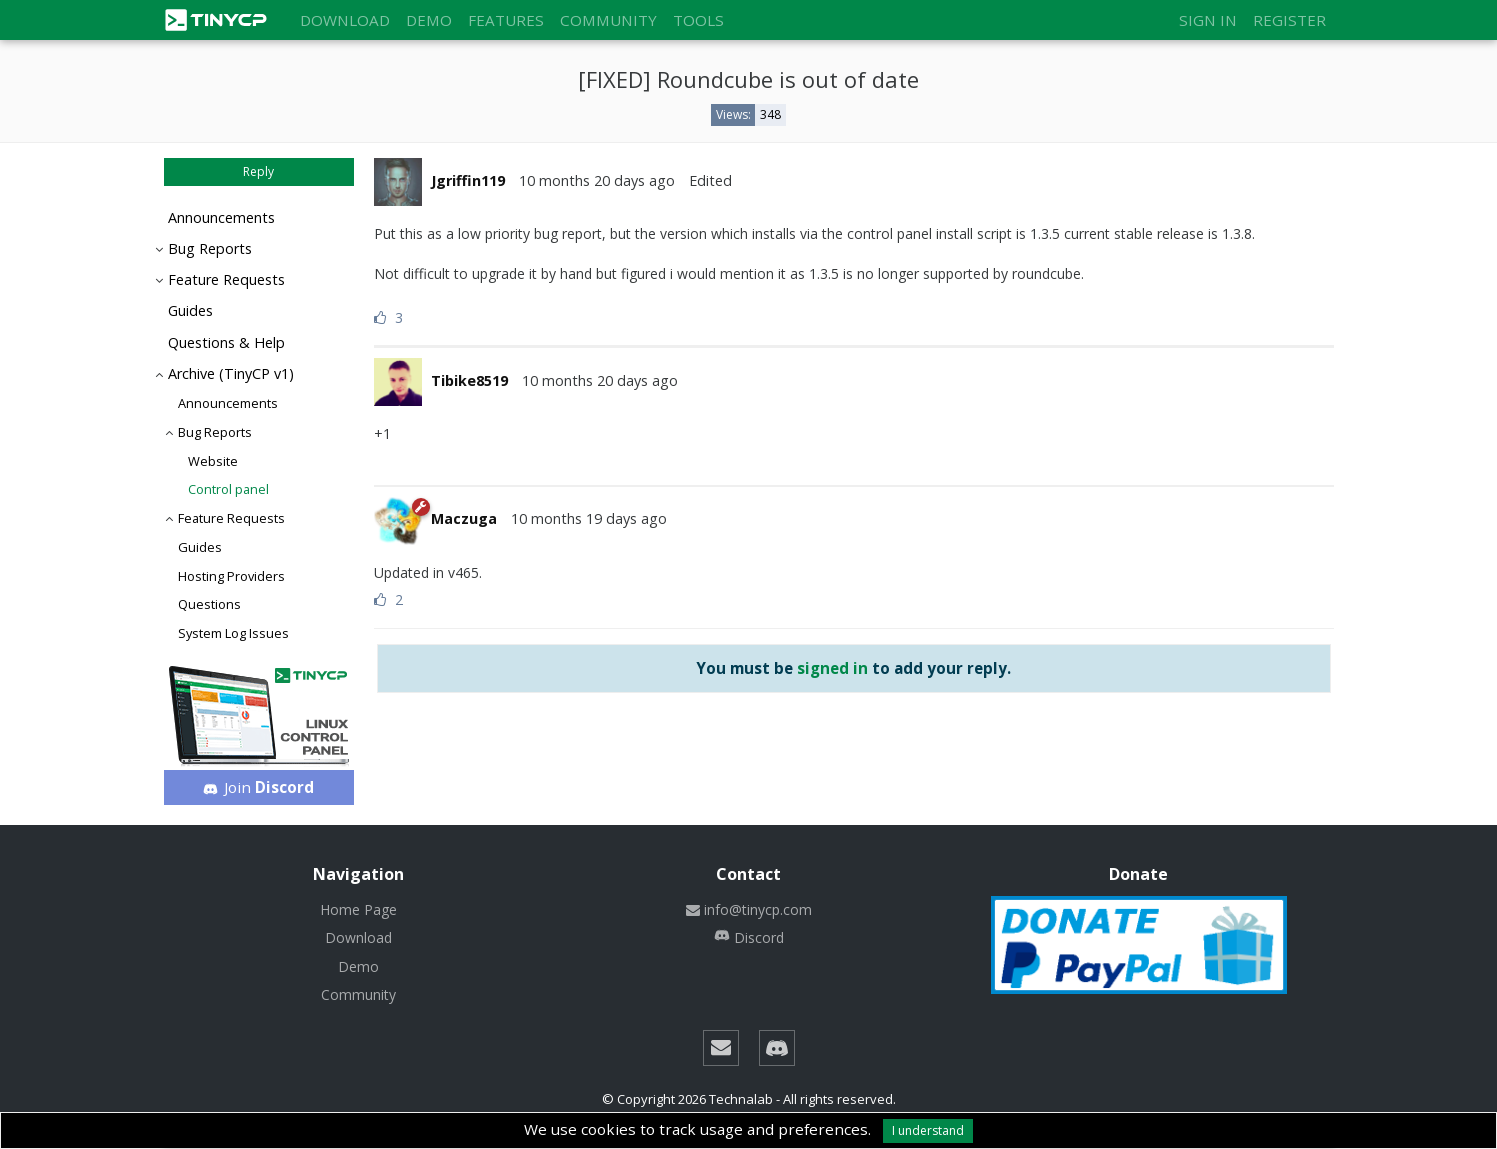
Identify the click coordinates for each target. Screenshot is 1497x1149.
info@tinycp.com (749, 909)
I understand (928, 1130)
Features (506, 20)
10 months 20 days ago (597, 180)
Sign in (1208, 20)
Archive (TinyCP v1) (231, 373)
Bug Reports (210, 248)
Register (1289, 20)
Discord (749, 937)
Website (213, 461)
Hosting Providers (231, 576)
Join (258, 787)
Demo (429, 20)
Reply (258, 171)
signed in (832, 668)
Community (608, 20)
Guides (190, 310)
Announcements (221, 217)
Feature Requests (226, 279)
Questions (209, 604)
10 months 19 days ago (589, 518)
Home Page (358, 909)
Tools (698, 20)
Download (345, 20)
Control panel (228, 489)
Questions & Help (226, 342)
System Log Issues (233, 633)
